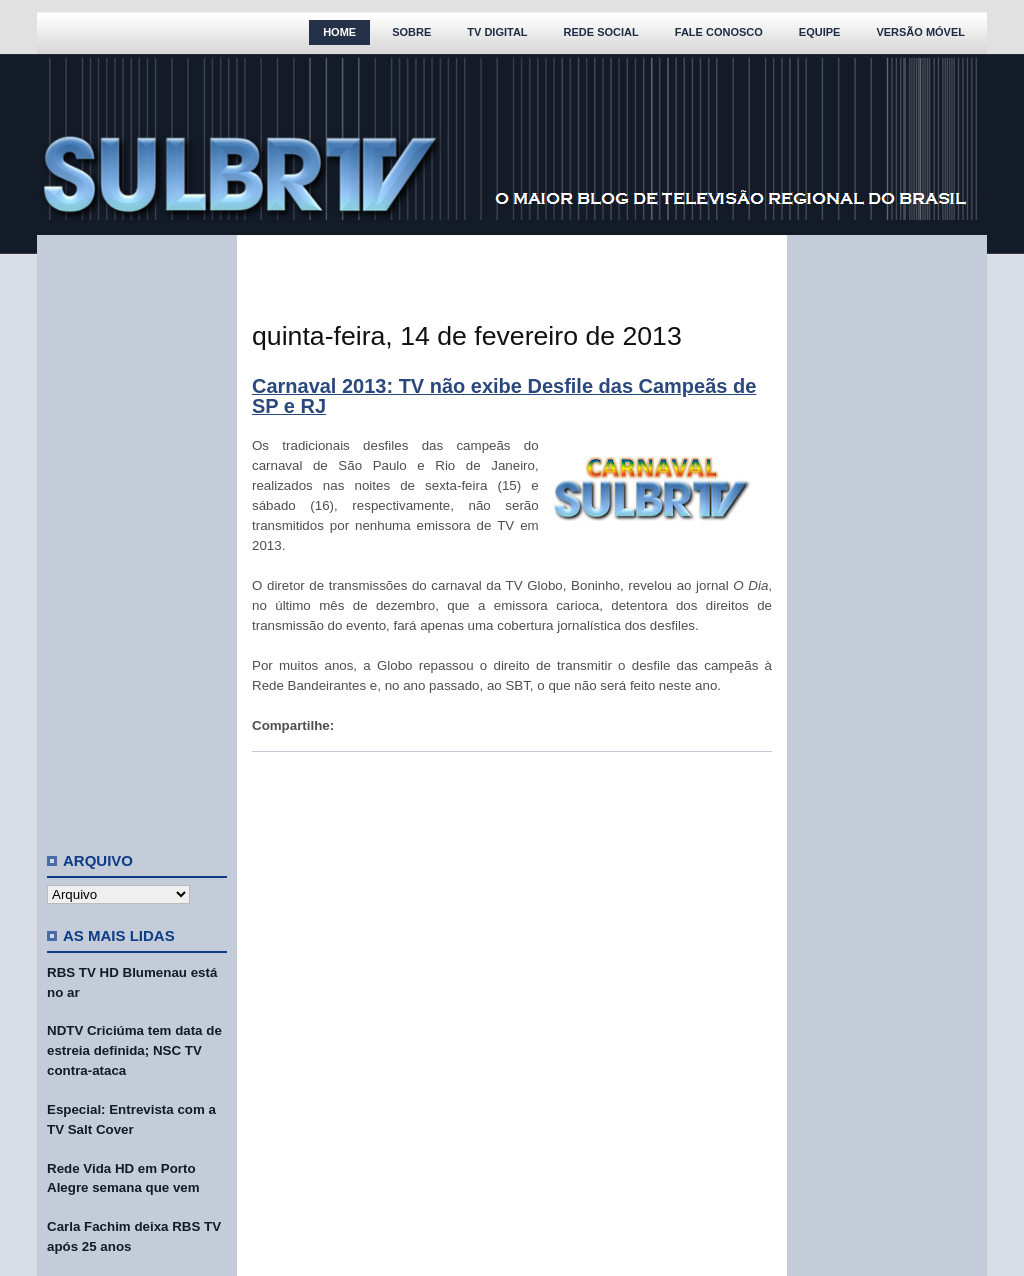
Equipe (820, 32)
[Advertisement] (137, 535)
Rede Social (601, 32)
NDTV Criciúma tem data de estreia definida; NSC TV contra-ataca (134, 1050)
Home (339, 32)
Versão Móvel (920, 32)
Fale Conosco (719, 32)
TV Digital (497, 32)
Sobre (411, 32)
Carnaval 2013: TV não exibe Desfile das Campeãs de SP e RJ (504, 396)
